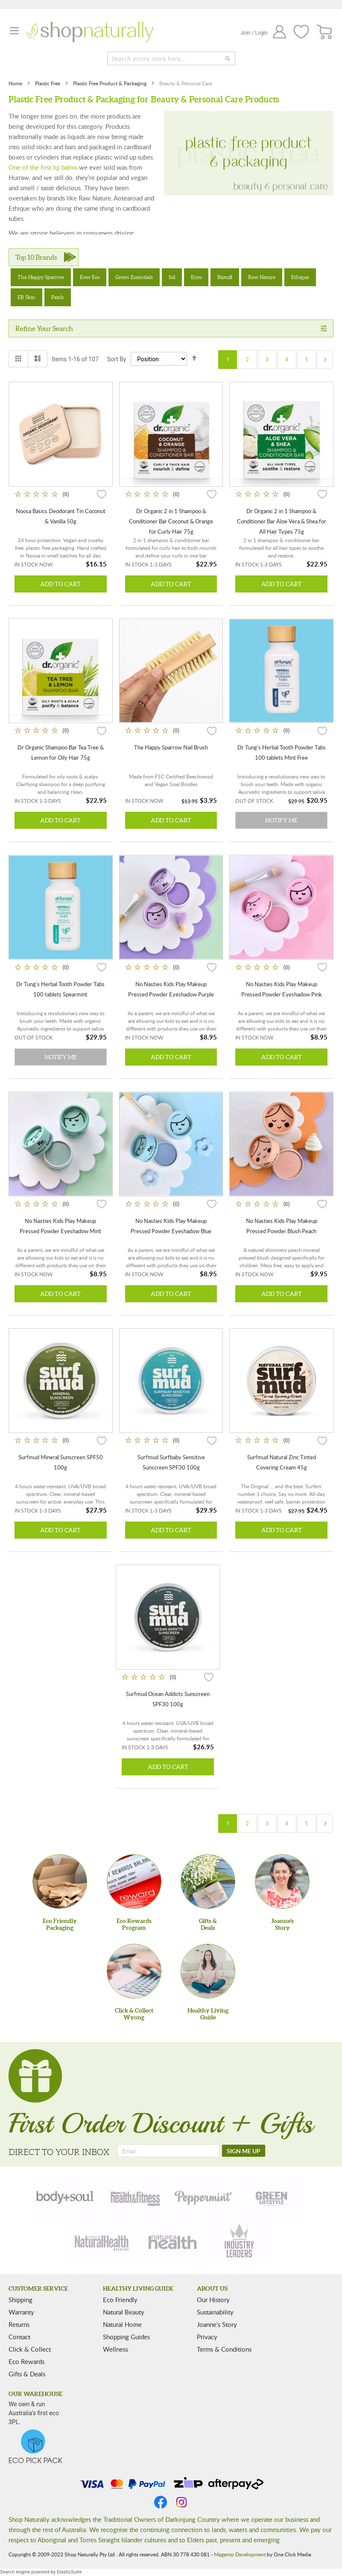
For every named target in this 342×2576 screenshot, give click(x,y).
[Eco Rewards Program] (134, 1881)
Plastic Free (48, 83)
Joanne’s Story (217, 2324)
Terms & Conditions (224, 2349)
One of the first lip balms (43, 167)
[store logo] (90, 32)
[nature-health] (171, 2241)
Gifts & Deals (27, 2374)
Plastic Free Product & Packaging (110, 83)
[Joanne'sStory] (282, 1881)
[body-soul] (66, 2196)
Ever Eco (89, 277)
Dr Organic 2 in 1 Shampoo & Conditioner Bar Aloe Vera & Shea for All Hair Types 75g (281, 521)
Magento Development (240, 2554)
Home (16, 83)
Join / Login (254, 33)
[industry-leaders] (240, 2241)
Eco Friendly (120, 2299)
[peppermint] (204, 2196)
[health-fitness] (135, 2196)
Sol (172, 277)
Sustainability (215, 2312)
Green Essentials (134, 277)
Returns (19, 2324)
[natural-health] (102, 2241)
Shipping (20, 2299)
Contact (19, 2336)
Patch (57, 297)
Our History (213, 2299)
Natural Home (122, 2324)
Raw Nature (261, 277)
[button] (101, 494)
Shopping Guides (126, 2336)
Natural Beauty (123, 2312)
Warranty (21, 2312)
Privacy (207, 2336)
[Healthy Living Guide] (208, 1971)
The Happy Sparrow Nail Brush (171, 747)
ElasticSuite (69, 2572)
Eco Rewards (26, 2361)
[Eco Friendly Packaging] (60, 1881)
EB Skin (26, 297)
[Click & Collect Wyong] (134, 1971)
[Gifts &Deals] (208, 1881)
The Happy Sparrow (41, 277)
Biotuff (224, 277)
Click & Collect (30, 2349)
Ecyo (196, 277)
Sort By (116, 359)
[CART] (324, 32)
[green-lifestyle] (273, 2196)
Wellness (115, 2349)
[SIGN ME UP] (244, 2150)
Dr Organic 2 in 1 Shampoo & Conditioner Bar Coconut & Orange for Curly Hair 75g (171, 521)
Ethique (300, 277)
